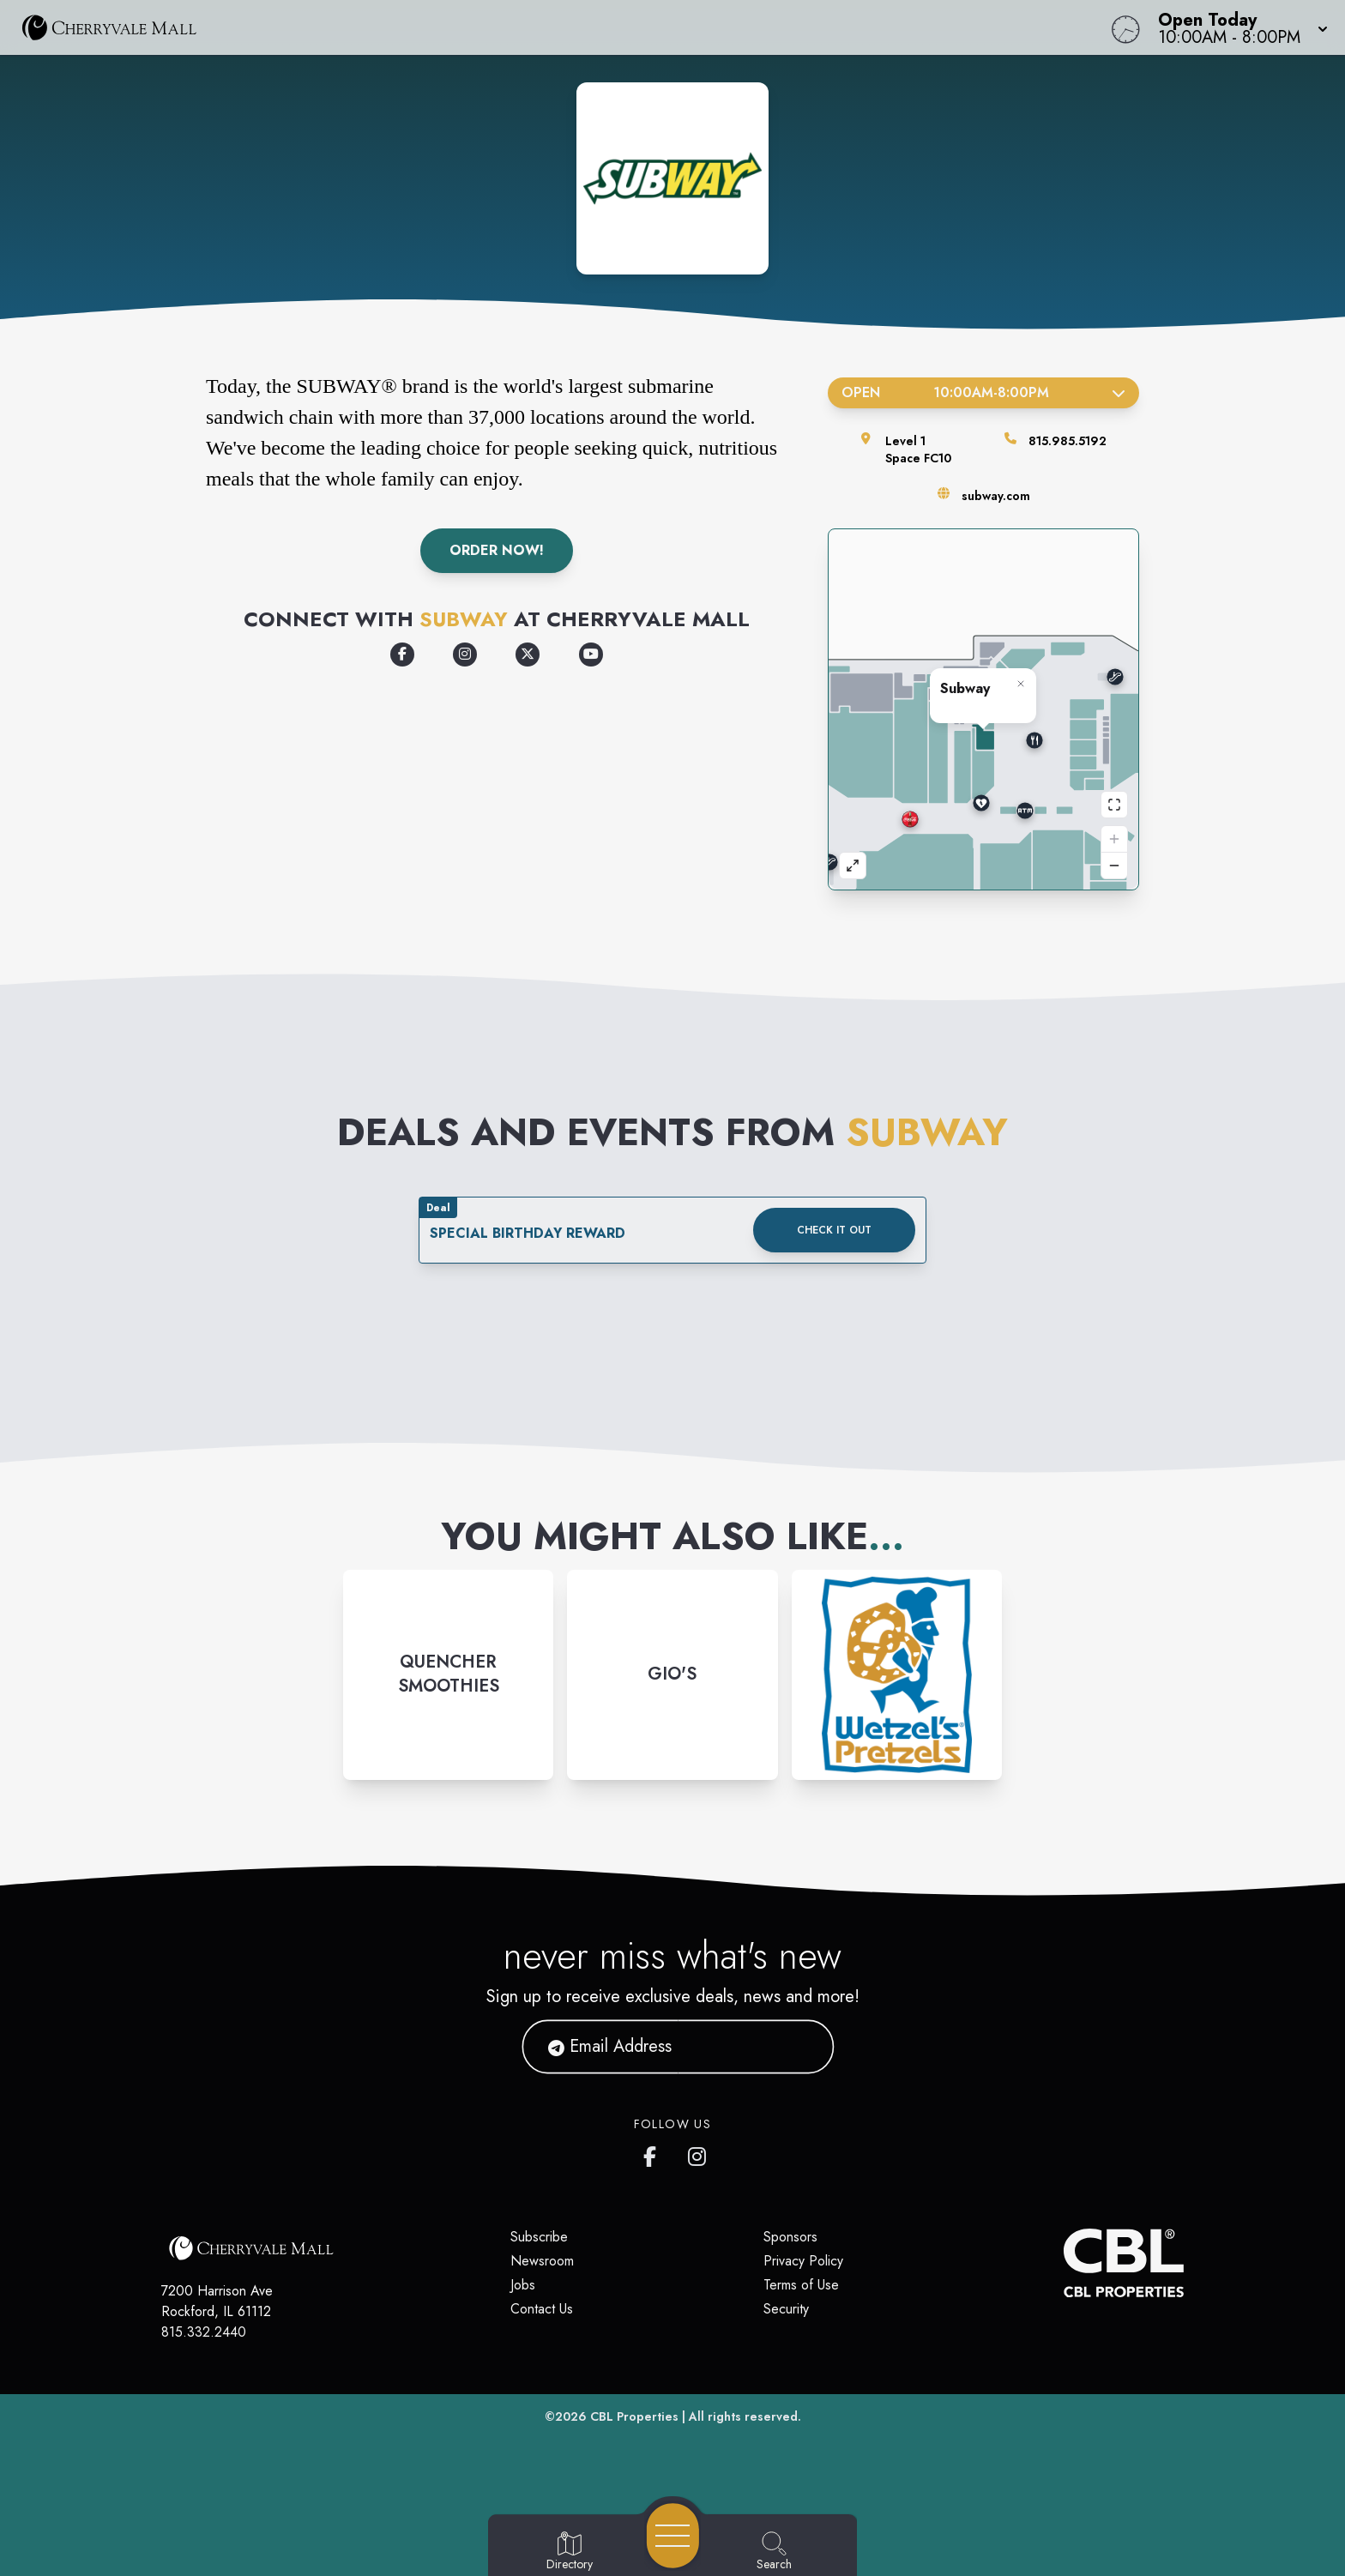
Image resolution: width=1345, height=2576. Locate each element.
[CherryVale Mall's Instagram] (698, 2153)
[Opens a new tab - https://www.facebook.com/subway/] (402, 654)
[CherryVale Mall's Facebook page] (653, 2153)
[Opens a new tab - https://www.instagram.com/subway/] (465, 654)
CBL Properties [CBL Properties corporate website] (634, 2416)
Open (983, 392)
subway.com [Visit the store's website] (996, 495)
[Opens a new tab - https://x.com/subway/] (528, 654)
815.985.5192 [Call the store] (1067, 440)
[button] (1237, 27)
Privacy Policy (803, 2261)
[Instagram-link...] (448, 1675)
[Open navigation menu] (673, 2536)
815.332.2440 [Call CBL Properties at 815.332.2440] (203, 2332)
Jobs (522, 2285)
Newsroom (542, 2261)
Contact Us (541, 2309)
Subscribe (539, 2237)
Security (786, 2309)
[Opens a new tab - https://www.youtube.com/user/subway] (591, 654)
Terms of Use (801, 2285)
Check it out (834, 1230)
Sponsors (790, 2237)
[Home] (508, 27)
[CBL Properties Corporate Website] (1064, 2263)
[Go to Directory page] (569, 2552)
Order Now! (496, 550)
